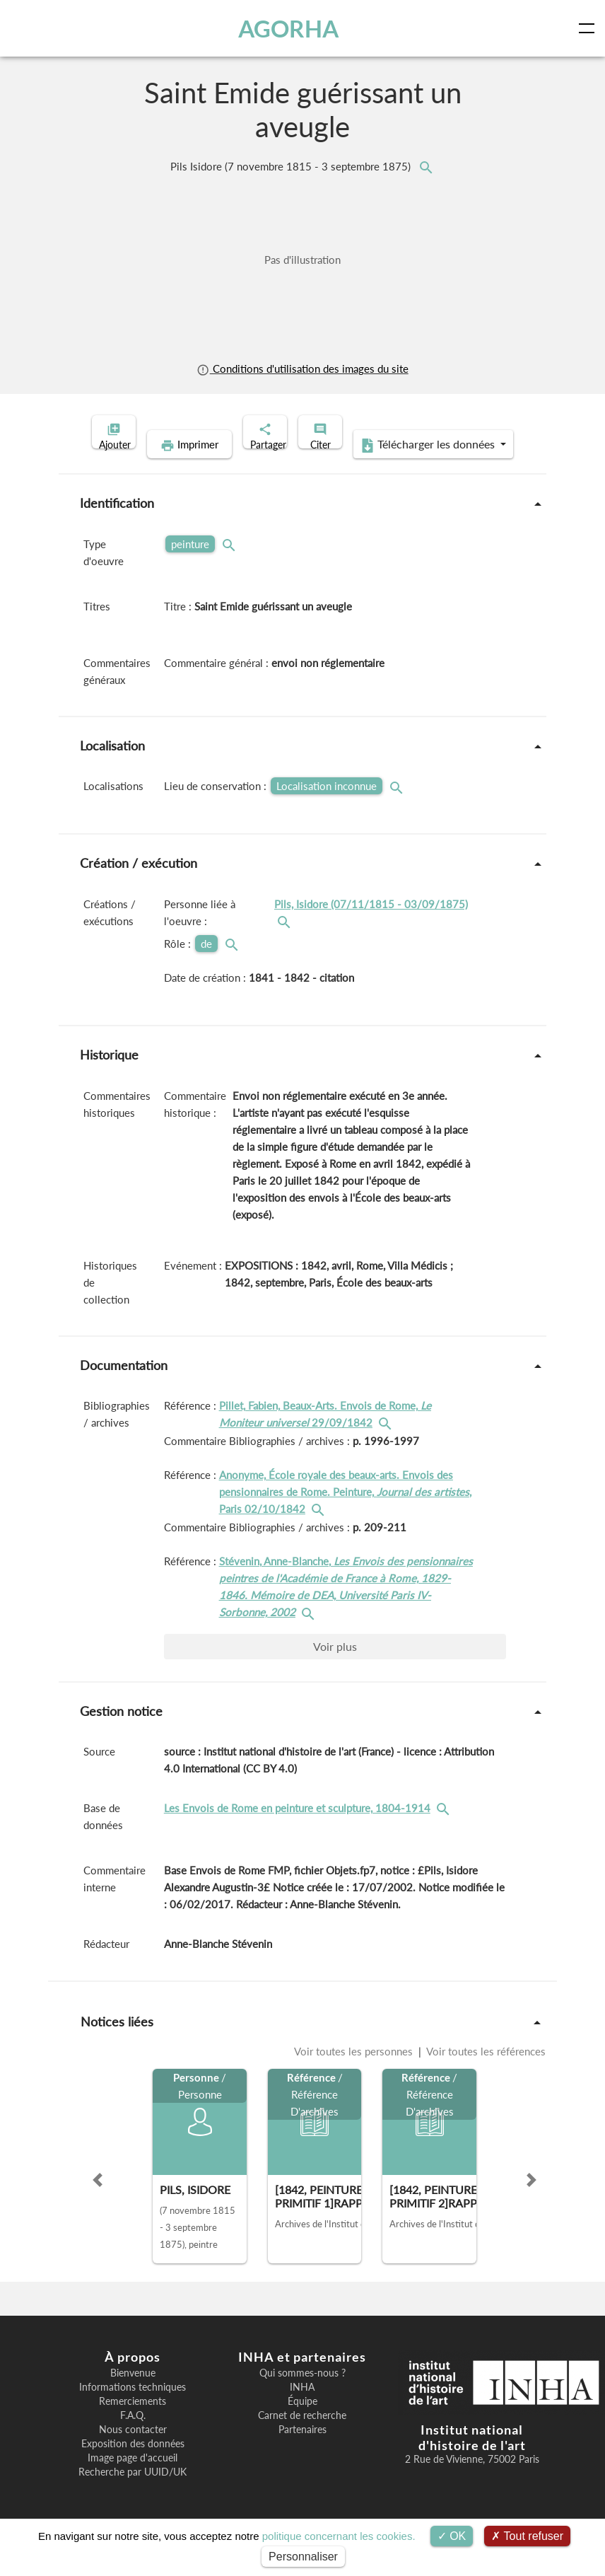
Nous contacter (133, 2451)
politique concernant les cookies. (339, 2536)
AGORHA (292, 28)
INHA (302, 2409)
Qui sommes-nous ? (302, 2394)
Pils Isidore (291, 166)
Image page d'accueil (132, 2479)
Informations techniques (132, 2409)
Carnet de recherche (302, 2437)
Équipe (302, 2423)
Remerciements (132, 2423)
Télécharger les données (394, 467)
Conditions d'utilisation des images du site (302, 368)
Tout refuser (527, 2536)
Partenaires (302, 2451)
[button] (97, 2202)
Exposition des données (132, 2465)
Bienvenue (132, 2394)
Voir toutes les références (485, 2073)
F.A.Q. (133, 2437)
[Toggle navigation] (589, 28)
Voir (335, 1668)
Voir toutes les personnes (355, 2073)
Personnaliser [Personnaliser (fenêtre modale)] (303, 2557)
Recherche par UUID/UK (132, 2493)
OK (451, 2536)
